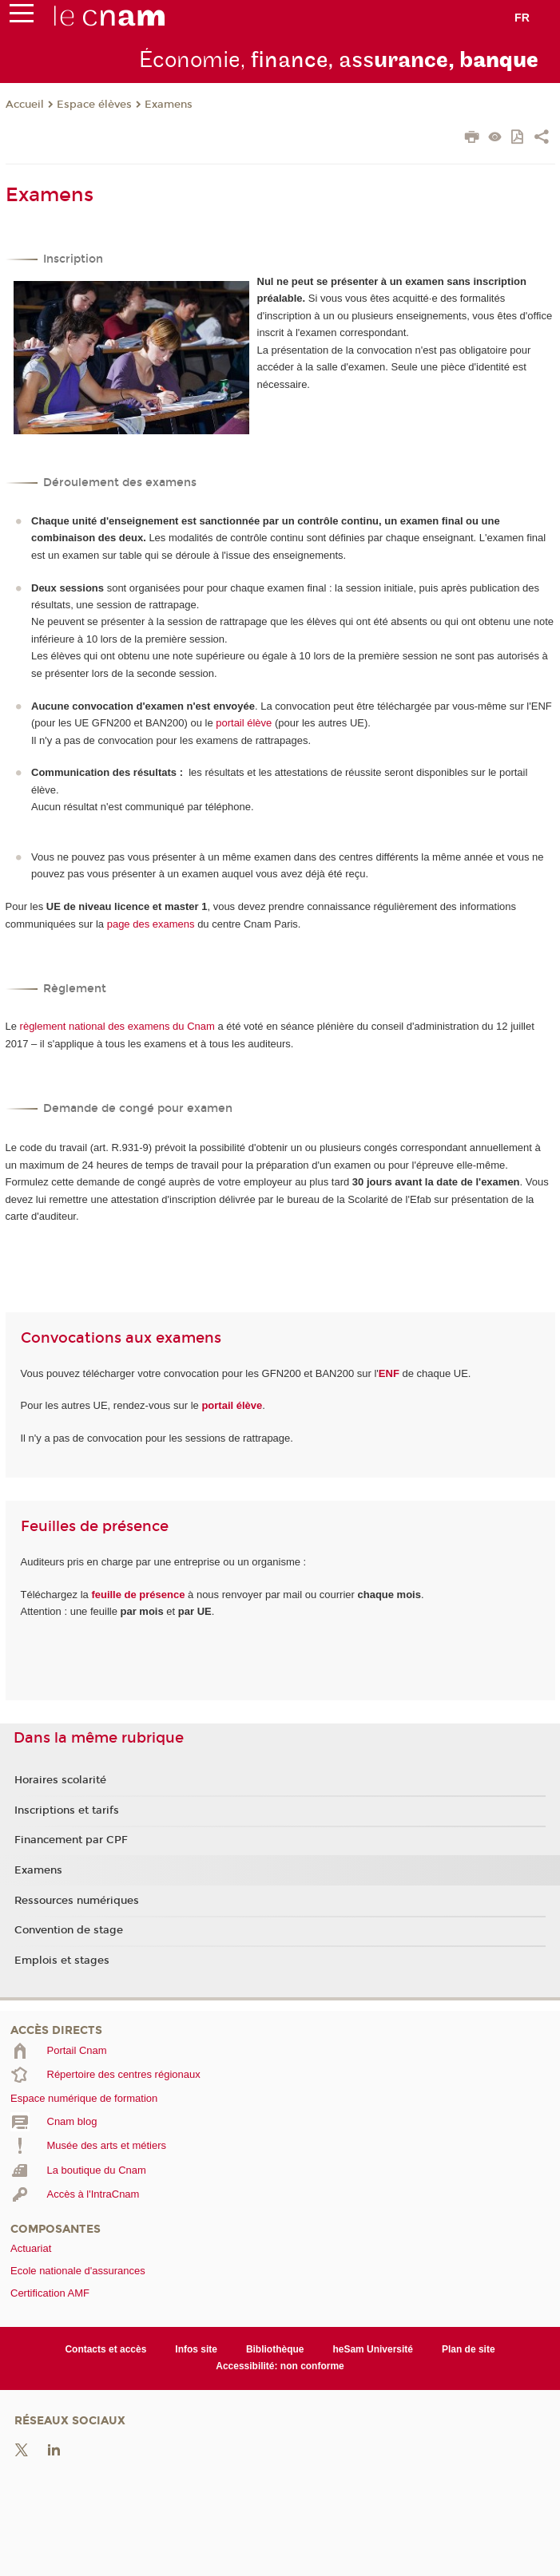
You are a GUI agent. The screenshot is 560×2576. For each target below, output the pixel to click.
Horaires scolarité (60, 1780)
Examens (169, 104)
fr (522, 17)
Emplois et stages (61, 1960)
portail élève (244, 723)
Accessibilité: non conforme (280, 2366)
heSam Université (372, 2349)
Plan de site (468, 2349)
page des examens (151, 924)
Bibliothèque (275, 2349)
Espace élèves (94, 104)
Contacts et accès (105, 2349)
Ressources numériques (76, 1900)
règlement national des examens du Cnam (117, 1026)
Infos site (196, 2349)
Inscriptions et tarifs (66, 1810)
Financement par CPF (71, 1840)
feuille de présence (138, 1595)
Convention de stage (68, 1930)
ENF (389, 1373)
